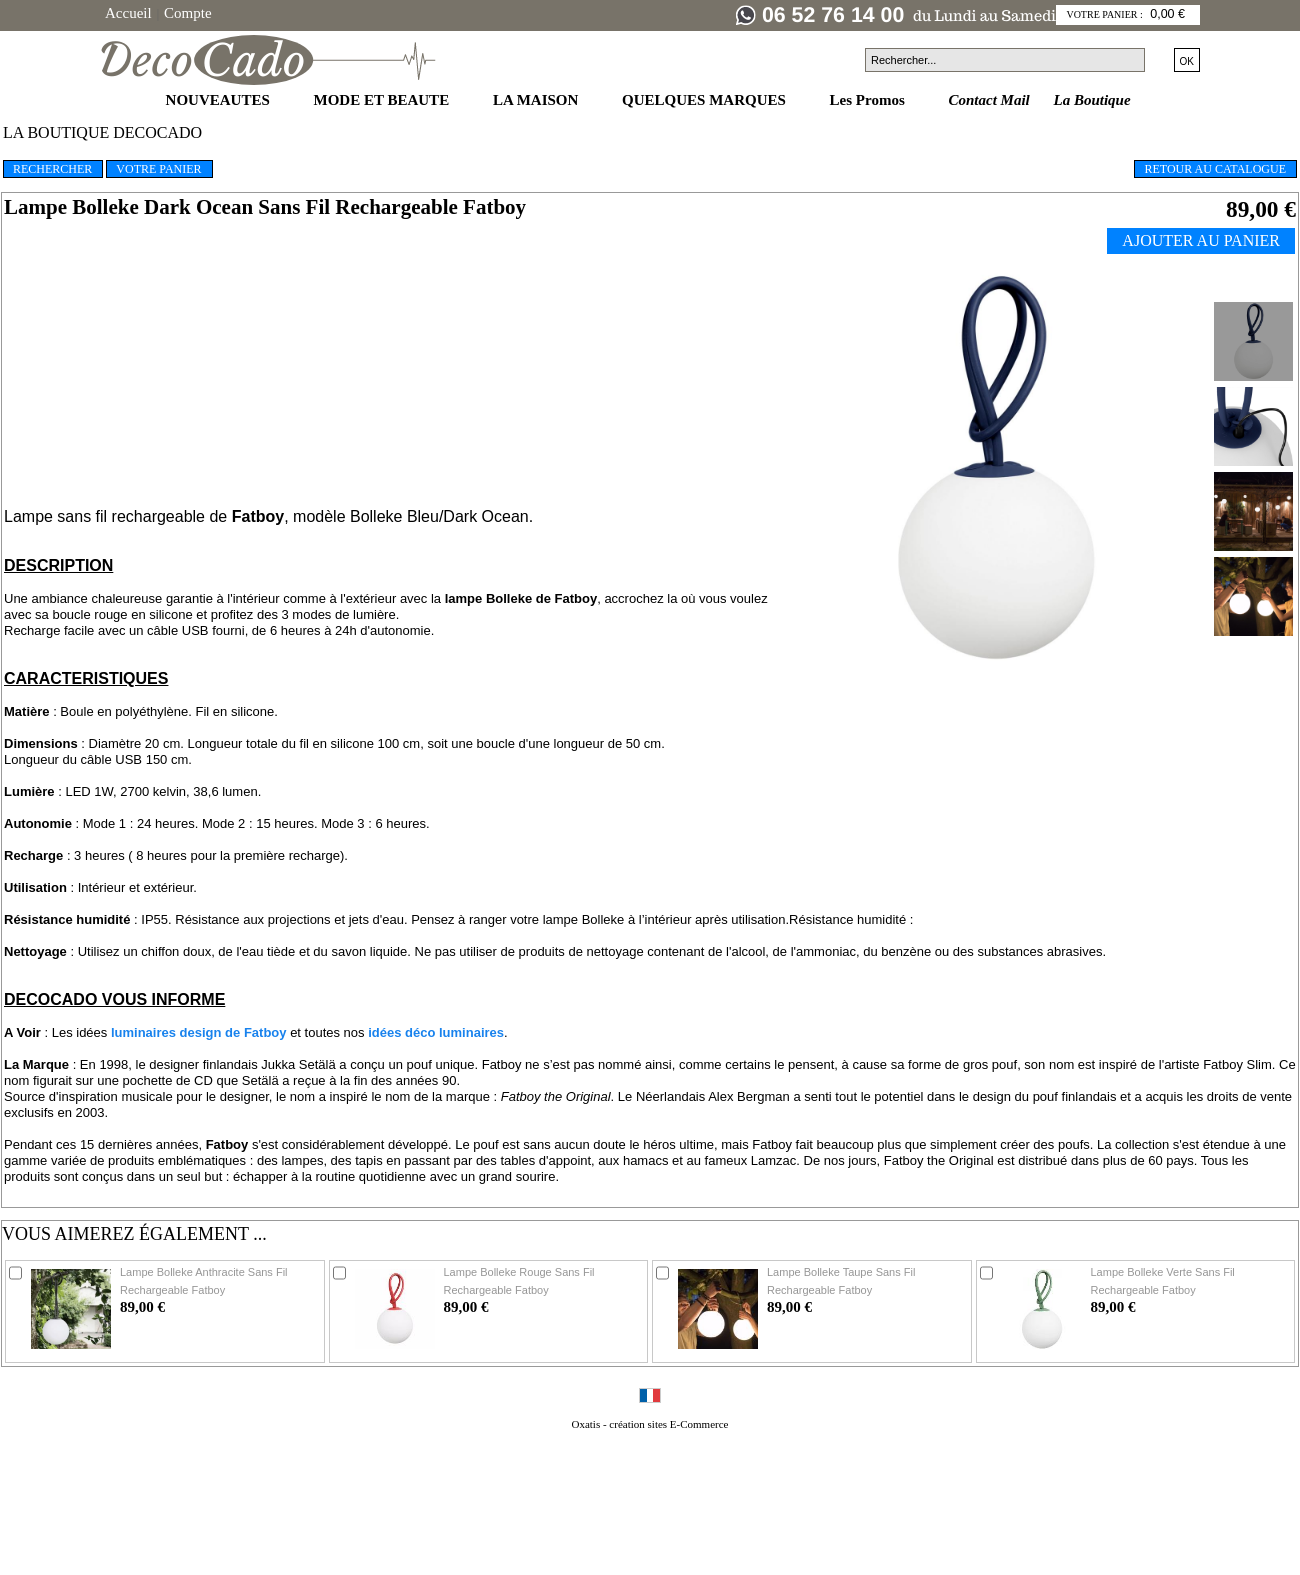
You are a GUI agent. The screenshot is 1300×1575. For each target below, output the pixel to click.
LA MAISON (537, 100)
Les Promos (869, 100)
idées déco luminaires (436, 1032)
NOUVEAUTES (220, 100)
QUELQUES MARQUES (706, 100)
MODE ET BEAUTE (383, 100)
